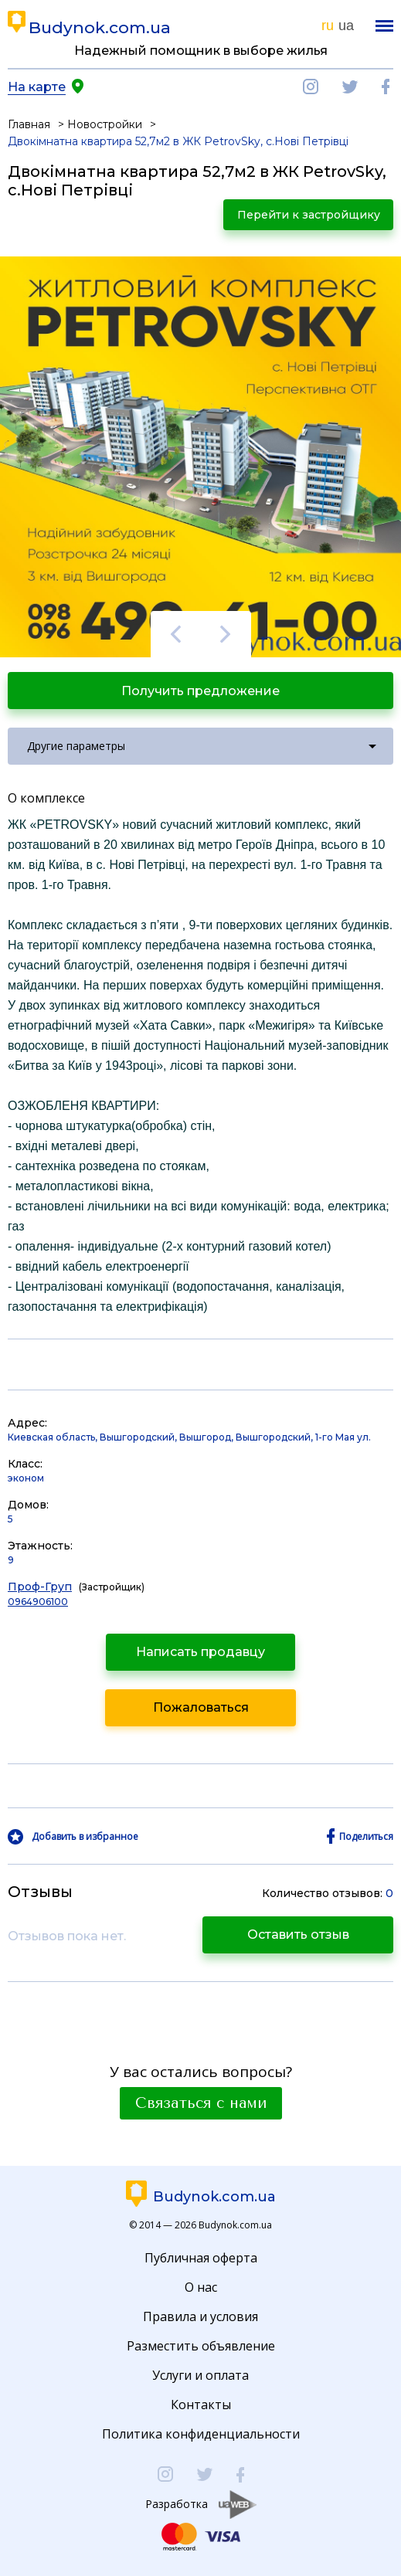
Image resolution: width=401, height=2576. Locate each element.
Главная (29, 124)
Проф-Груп (40, 1586)
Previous (176, 634)
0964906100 (38, 1601)
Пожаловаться (201, 1707)
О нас (201, 2287)
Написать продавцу (200, 1651)
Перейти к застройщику (308, 215)
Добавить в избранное (85, 1837)
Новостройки (104, 124)
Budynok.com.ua (100, 27)
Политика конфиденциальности (201, 2433)
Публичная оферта (200, 2257)
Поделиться (366, 1837)
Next (226, 634)
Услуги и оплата (200, 2375)
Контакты (201, 2404)
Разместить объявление (201, 2345)
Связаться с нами (201, 2103)
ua (346, 25)
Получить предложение (200, 691)
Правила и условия (200, 2316)
